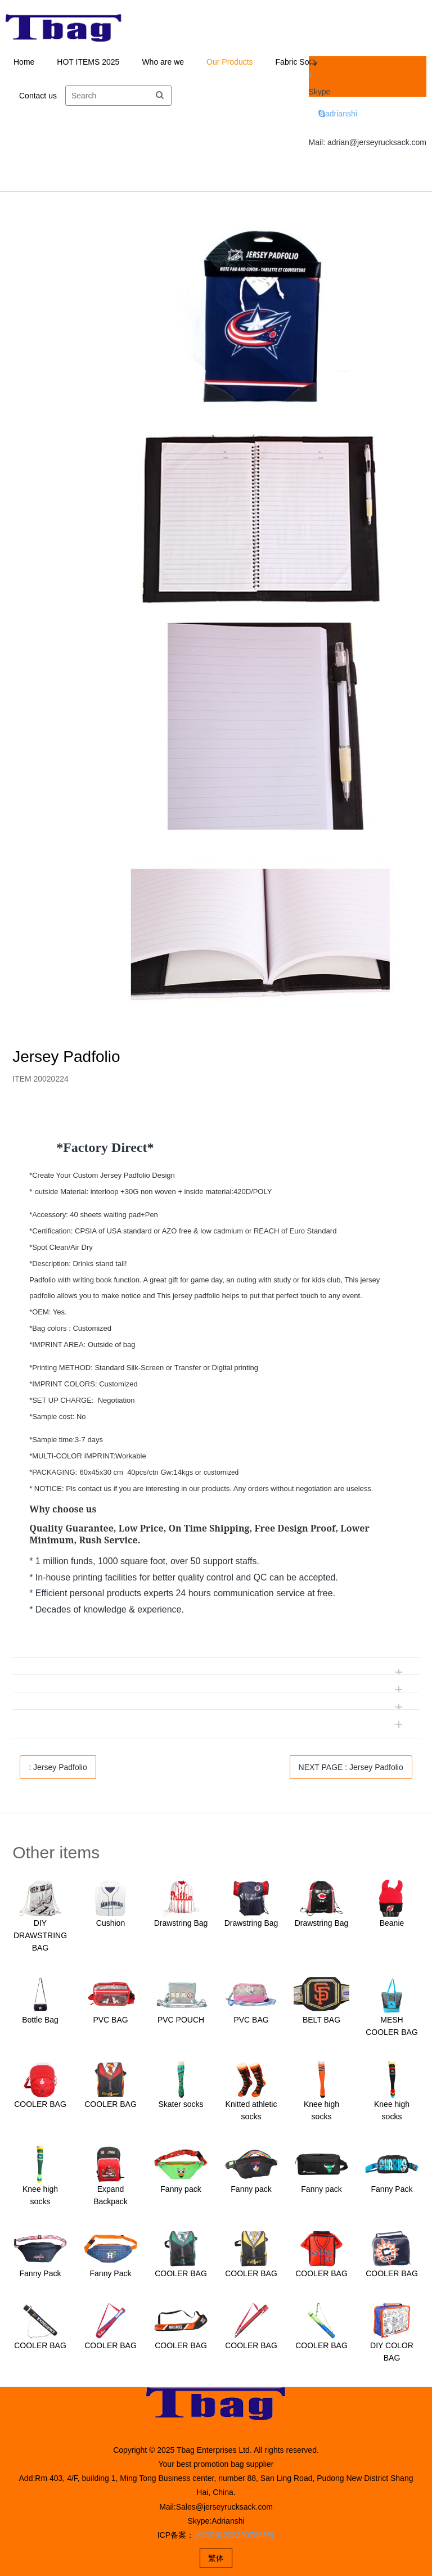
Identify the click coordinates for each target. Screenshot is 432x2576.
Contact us (38, 95)
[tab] (216, 1118)
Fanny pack (180, 2189)
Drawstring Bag (181, 1923)
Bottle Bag (40, 2019)
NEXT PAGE (351, 1767)
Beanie (392, 1923)
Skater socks (180, 2104)
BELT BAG (321, 2019)
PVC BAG (110, 2019)
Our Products (229, 61)
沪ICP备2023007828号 (234, 2534)
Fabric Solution (302, 61)
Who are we (163, 61)
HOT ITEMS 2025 (88, 61)
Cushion (110, 1923)
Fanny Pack (392, 2189)
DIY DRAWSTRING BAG (40, 1935)
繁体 (216, 2558)
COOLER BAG (40, 2104)
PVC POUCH (181, 2019)
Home (24, 61)
